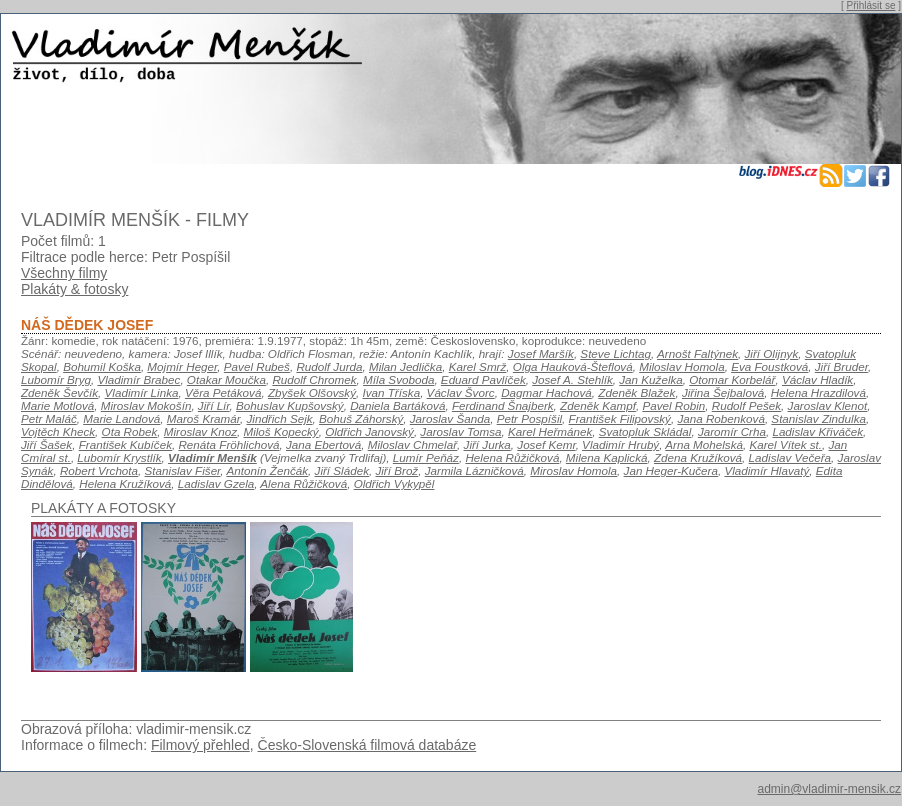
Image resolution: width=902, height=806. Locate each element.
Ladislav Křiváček (817, 431)
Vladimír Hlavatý (766, 470)
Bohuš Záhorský (361, 418)
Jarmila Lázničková (474, 470)
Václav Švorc (461, 392)
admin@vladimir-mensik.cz (829, 789)
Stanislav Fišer (183, 470)
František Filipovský (620, 418)
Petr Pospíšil (529, 418)
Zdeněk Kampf (598, 405)
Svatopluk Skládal (645, 431)
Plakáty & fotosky (74, 289)
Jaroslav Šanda (450, 418)
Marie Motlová (57, 405)
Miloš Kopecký (280, 431)
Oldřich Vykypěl (394, 483)
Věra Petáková (223, 392)
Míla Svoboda (398, 379)
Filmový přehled (200, 745)
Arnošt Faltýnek (697, 353)
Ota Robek (130, 431)
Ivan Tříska (391, 392)
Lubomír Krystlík (119, 457)
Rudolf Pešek (746, 405)
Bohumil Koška (102, 366)
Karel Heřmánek (550, 431)
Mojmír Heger (182, 366)
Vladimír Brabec (138, 379)
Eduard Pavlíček (483, 379)
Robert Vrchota (99, 470)
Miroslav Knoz (200, 431)
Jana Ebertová (323, 444)
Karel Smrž (478, 366)
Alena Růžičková (303, 483)
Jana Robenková (721, 418)
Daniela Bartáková (397, 405)
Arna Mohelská (704, 444)
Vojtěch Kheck (58, 431)
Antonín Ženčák (267, 470)
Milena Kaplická (607, 457)
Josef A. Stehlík (572, 379)
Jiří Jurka (487, 444)
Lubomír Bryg (56, 379)
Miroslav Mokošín (146, 405)
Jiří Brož (396, 470)
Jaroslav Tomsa (460, 431)
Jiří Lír (214, 405)
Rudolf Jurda (329, 366)
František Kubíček (125, 444)
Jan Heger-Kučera (671, 470)
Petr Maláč (49, 418)
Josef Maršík (541, 353)
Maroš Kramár (203, 418)
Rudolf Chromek (314, 379)
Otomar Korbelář (732, 379)
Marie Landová (121, 418)
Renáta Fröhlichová (228, 444)
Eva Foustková (769, 366)
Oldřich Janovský (369, 431)
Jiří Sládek (342, 470)
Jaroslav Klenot (828, 405)
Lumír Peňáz (426, 457)
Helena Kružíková (125, 483)
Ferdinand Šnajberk (503, 405)
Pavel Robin (673, 405)
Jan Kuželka (651, 379)
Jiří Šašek (46, 444)
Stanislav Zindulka (818, 418)
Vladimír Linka (142, 392)
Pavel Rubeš (257, 366)
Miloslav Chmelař (412, 444)
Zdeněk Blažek (636, 392)
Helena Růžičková (512, 457)
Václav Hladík (817, 379)
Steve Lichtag (615, 353)
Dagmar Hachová (546, 392)
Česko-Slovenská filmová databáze (367, 745)
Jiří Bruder (841, 366)
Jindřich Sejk (279, 418)
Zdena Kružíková (698, 457)
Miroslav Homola (573, 470)
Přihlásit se (871, 5)
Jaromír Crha (732, 431)
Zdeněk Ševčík (59, 392)
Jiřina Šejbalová (723, 392)
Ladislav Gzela (216, 483)
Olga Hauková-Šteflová (573, 366)
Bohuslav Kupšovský (290, 405)
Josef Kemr (546, 444)
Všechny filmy (64, 273)
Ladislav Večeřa (790, 457)
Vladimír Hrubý (620, 444)
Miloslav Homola (682, 366)
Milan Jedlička (405, 366)
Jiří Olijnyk (772, 353)
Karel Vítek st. (785, 444)
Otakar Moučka (226, 379)
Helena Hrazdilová (818, 392)
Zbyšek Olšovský (312, 392)
